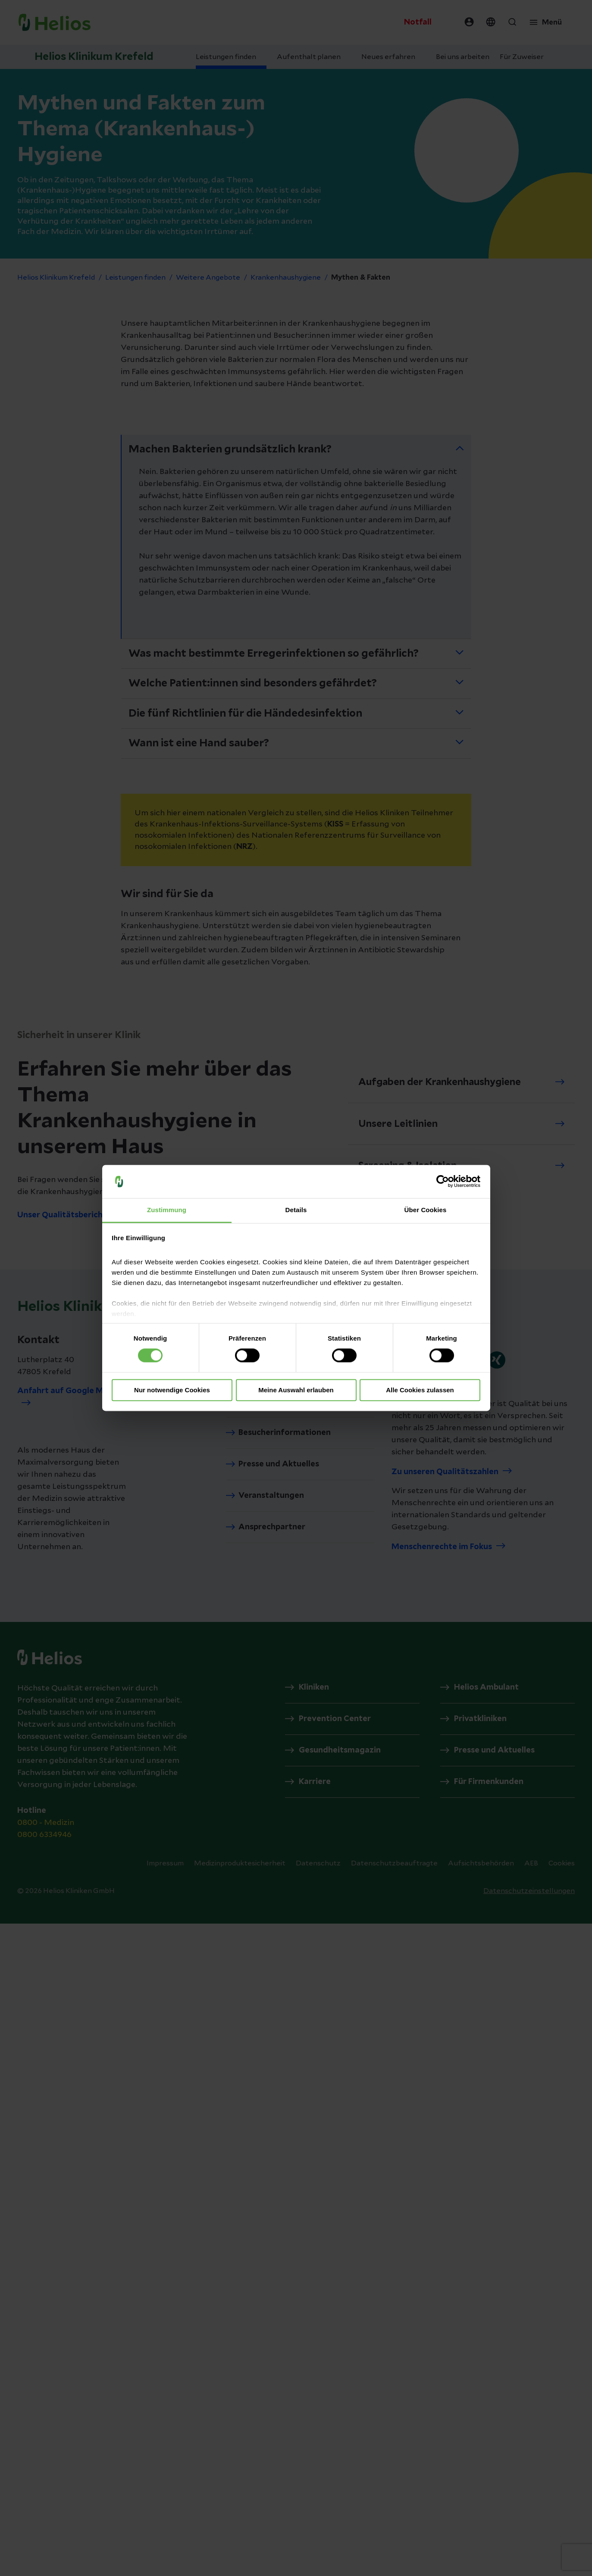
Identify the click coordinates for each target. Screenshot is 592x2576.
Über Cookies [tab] (425, 1209)
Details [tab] (296, 1209)
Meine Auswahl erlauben (296, 1390)
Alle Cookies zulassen (420, 1390)
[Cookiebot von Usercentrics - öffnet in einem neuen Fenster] (442, 1181)
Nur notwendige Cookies (172, 1390)
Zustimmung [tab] (166, 1209)
